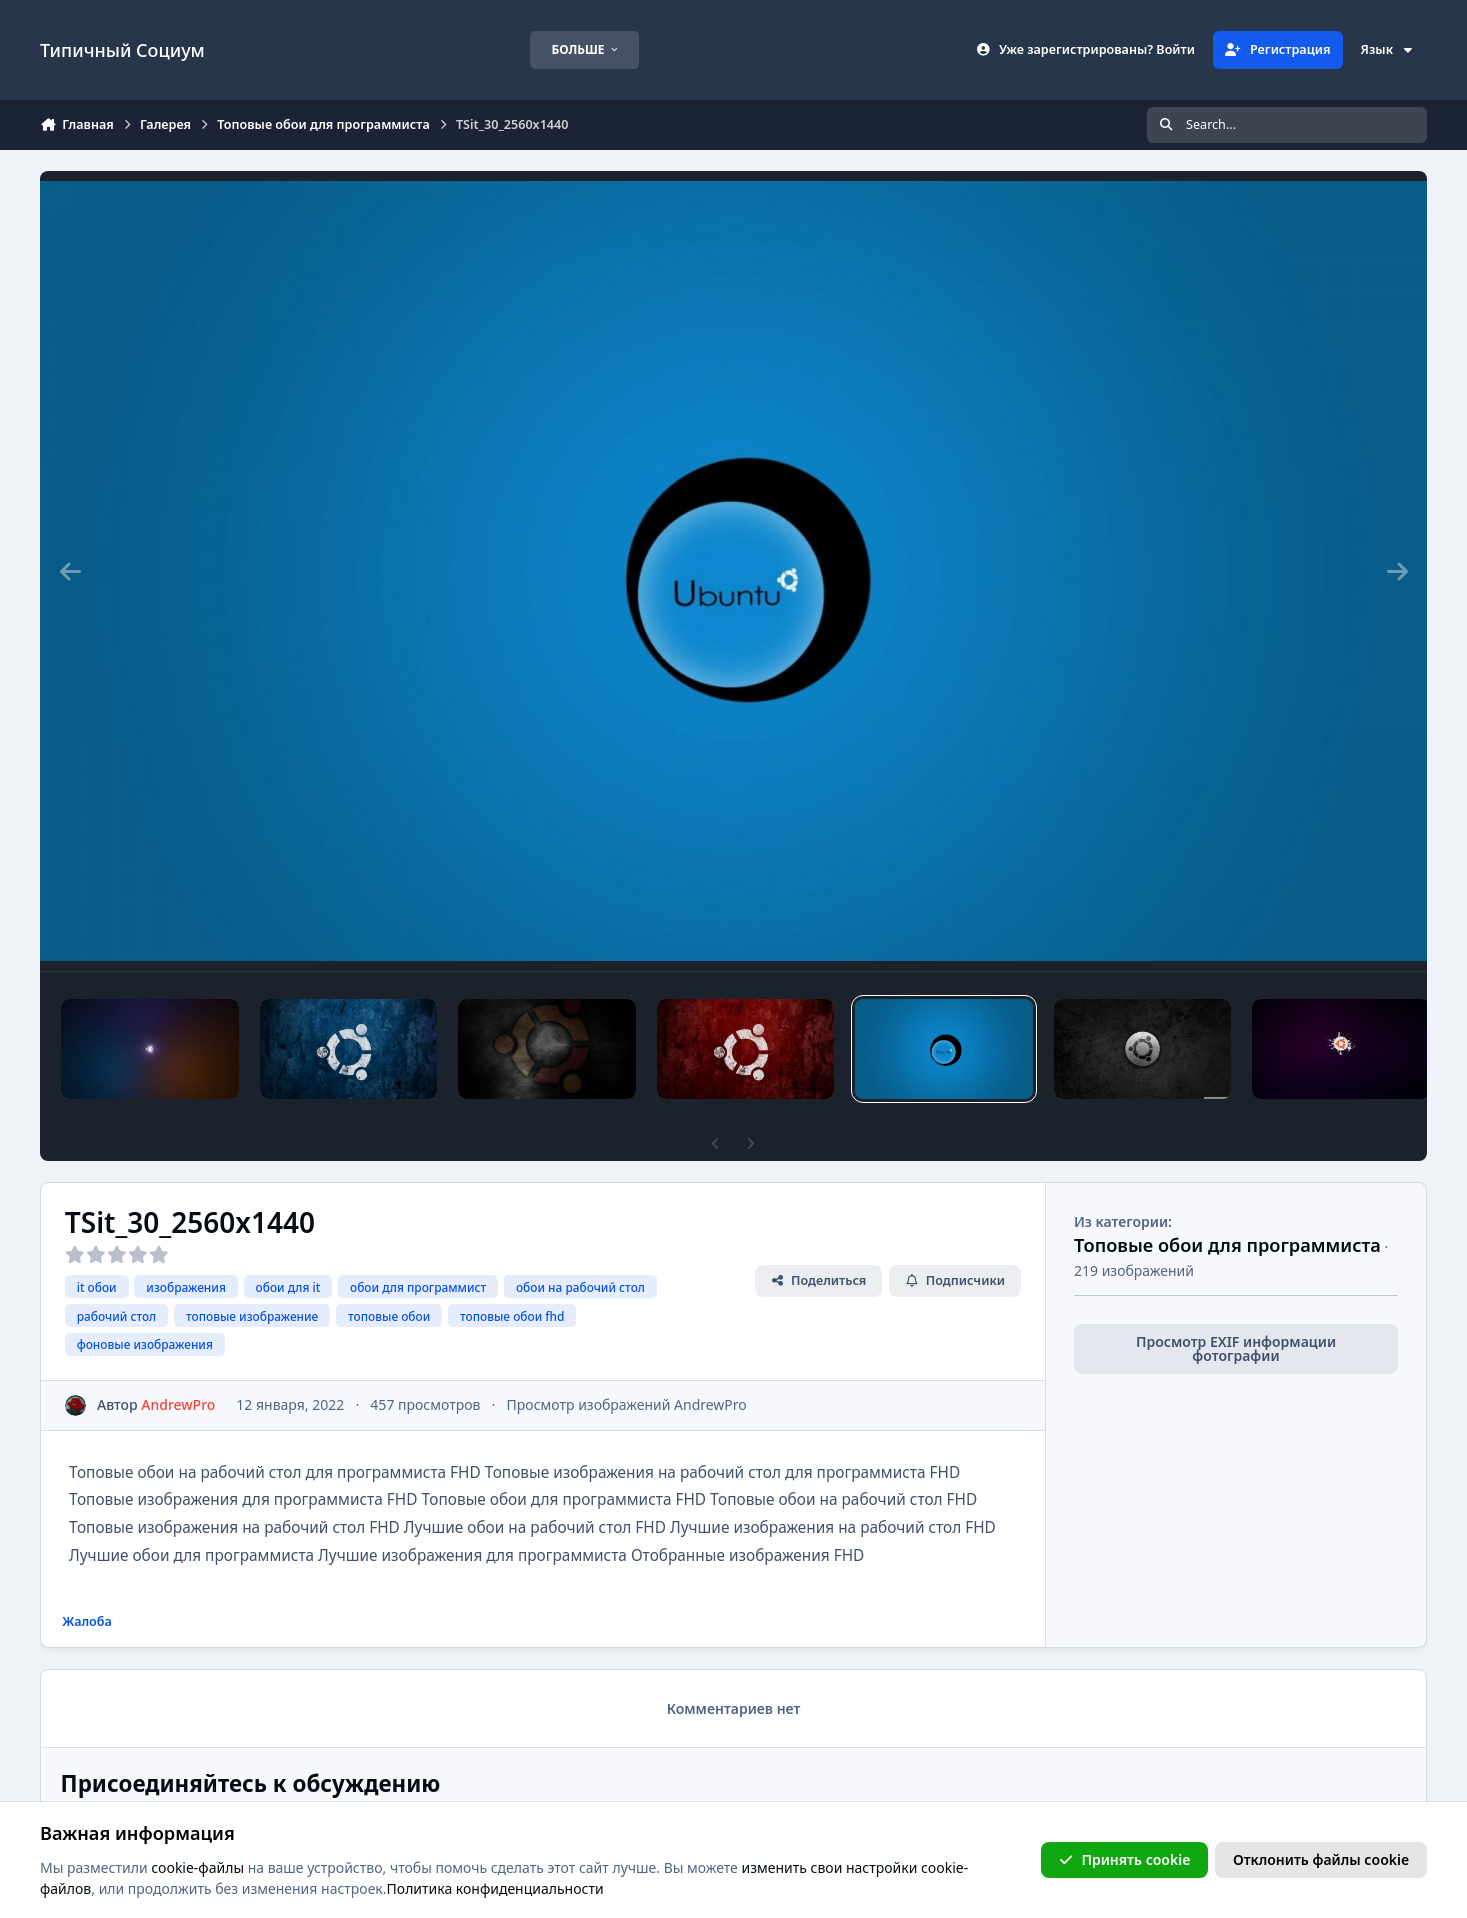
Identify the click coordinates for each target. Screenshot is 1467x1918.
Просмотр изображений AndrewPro (627, 1404)
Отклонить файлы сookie (1321, 1859)
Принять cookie (1124, 1859)
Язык (1388, 49)
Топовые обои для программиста (1227, 1245)
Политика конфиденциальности (495, 1889)
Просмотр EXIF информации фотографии (1236, 1348)
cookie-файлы (197, 1867)
